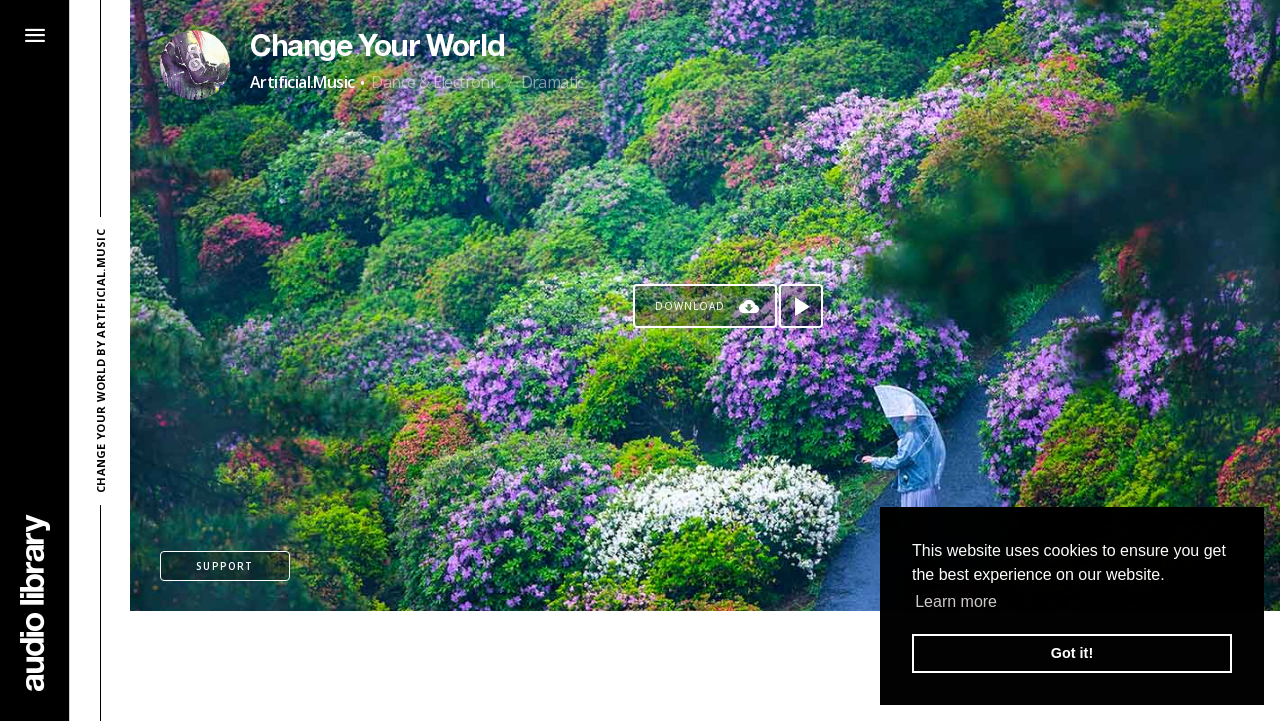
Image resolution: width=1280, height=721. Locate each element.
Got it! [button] (1072, 653)
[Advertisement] (705, 666)
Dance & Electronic (435, 82)
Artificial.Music (302, 82)
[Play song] (801, 306)
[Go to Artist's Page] (195, 65)
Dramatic (552, 82)
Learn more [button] (956, 601)
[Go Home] (35, 602)
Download (690, 306)
